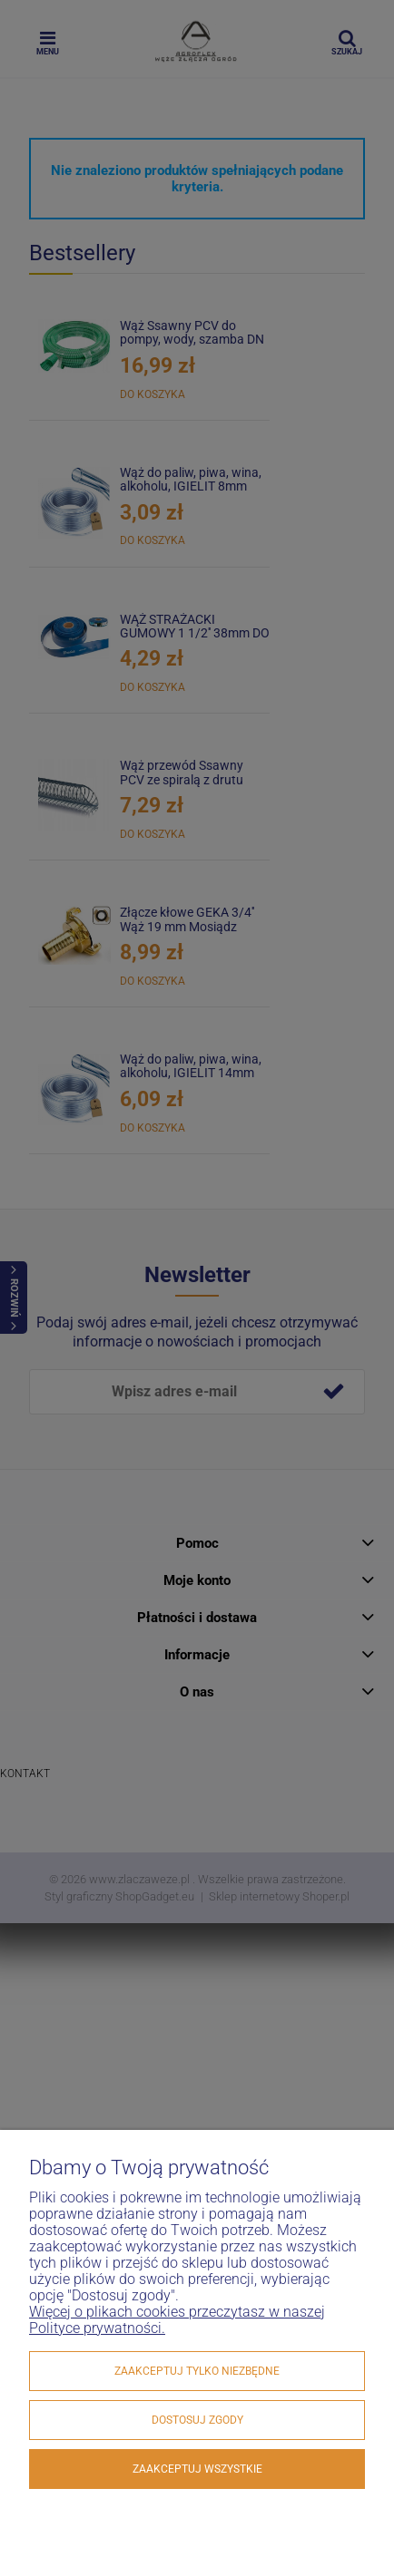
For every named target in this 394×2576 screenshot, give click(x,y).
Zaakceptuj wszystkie (197, 2469)
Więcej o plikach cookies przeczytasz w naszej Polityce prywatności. (177, 2320)
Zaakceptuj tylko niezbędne (197, 2371)
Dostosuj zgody (197, 2420)
